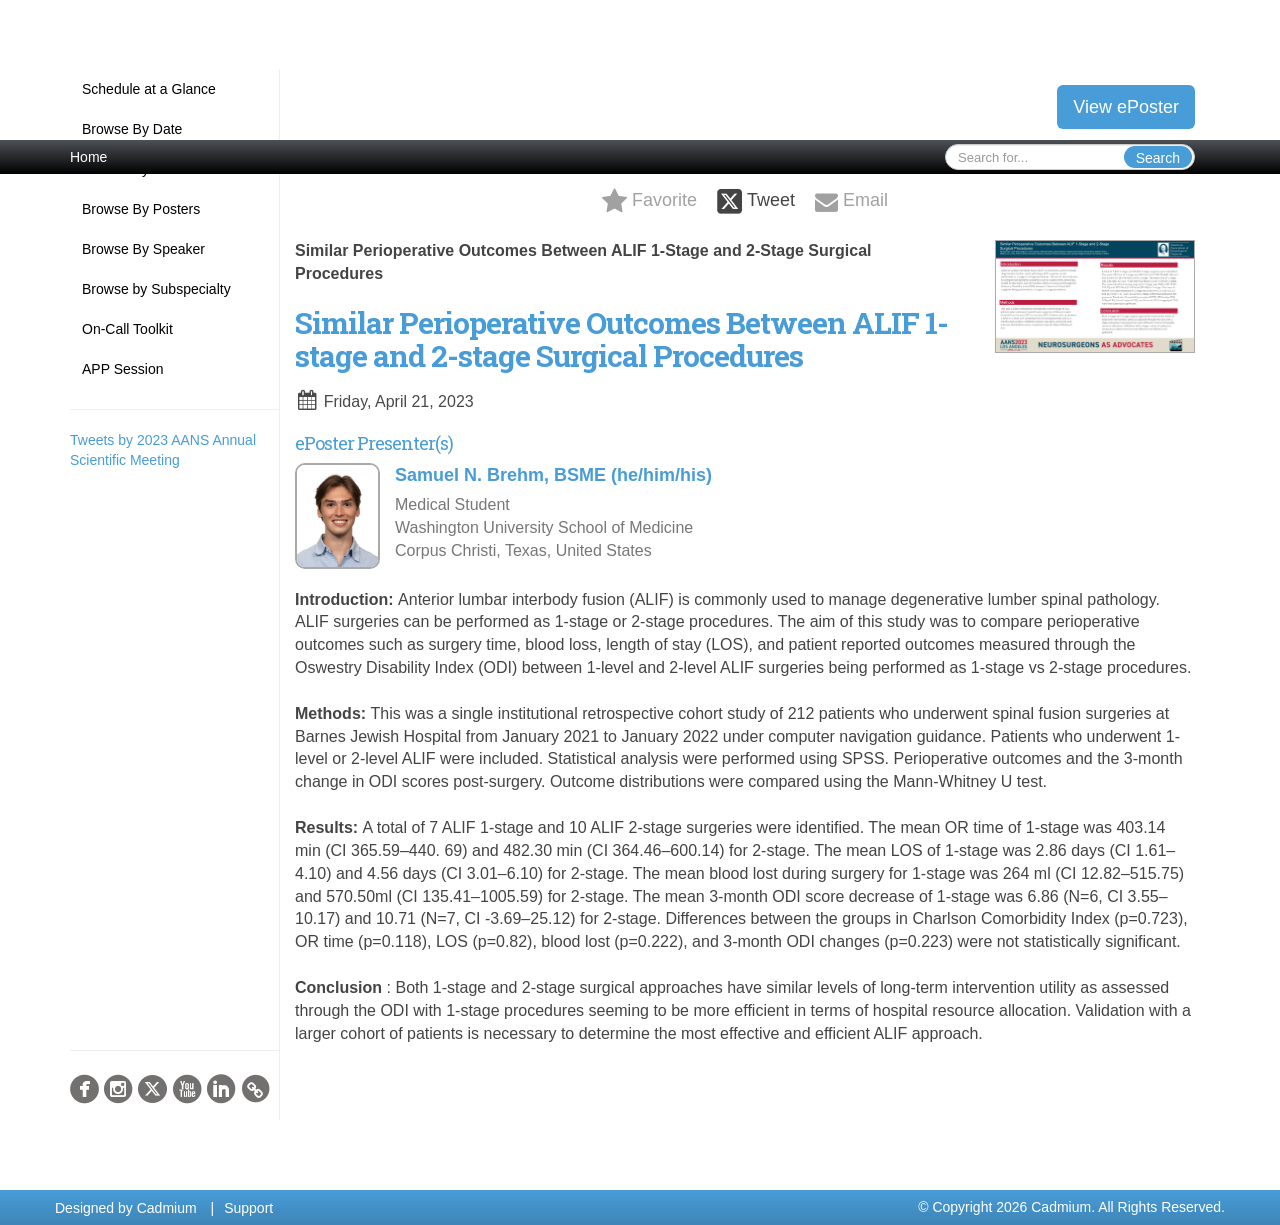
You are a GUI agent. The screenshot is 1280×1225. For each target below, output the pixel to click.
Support (248, 1208)
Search (1158, 158)
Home (88, 157)
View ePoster (1126, 107)
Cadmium (167, 1208)
